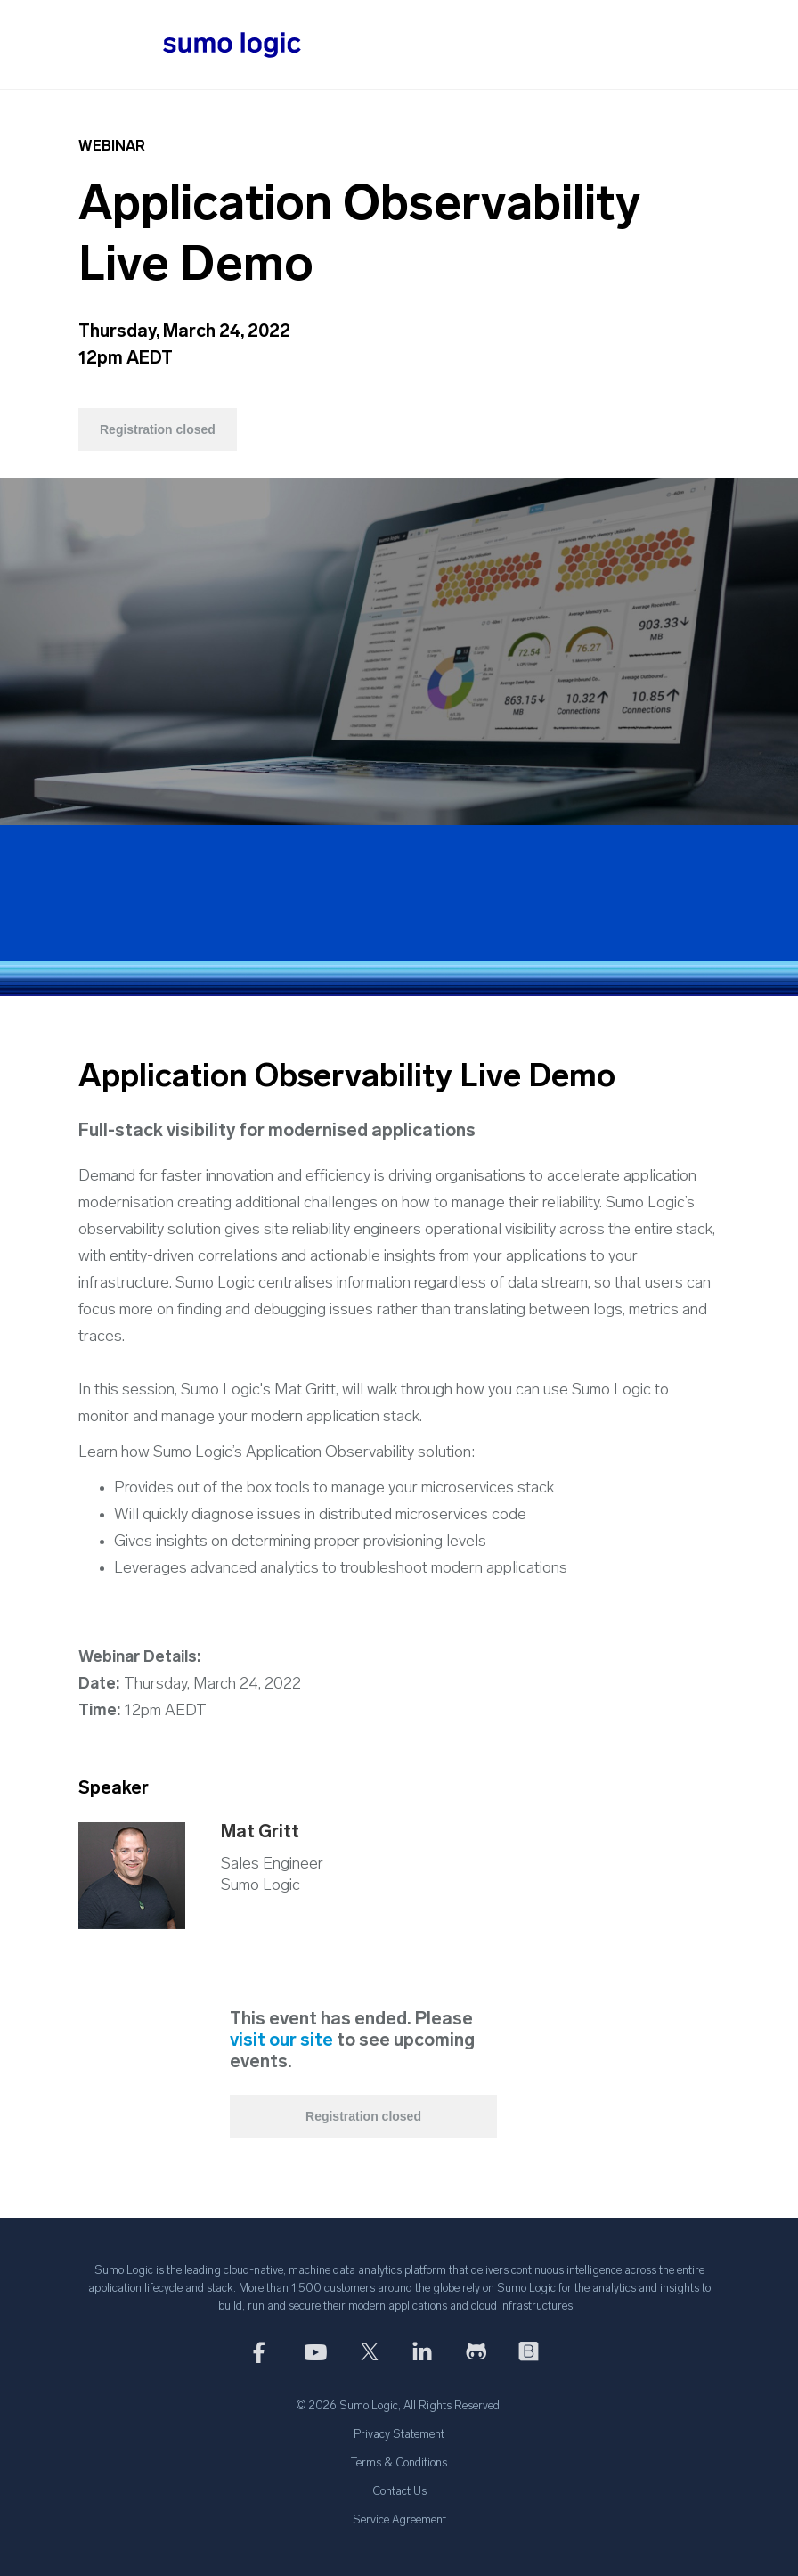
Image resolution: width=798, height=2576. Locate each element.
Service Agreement (399, 2520)
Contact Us (399, 2492)
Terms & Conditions (399, 2463)
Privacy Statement (399, 2435)
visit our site (281, 2041)
